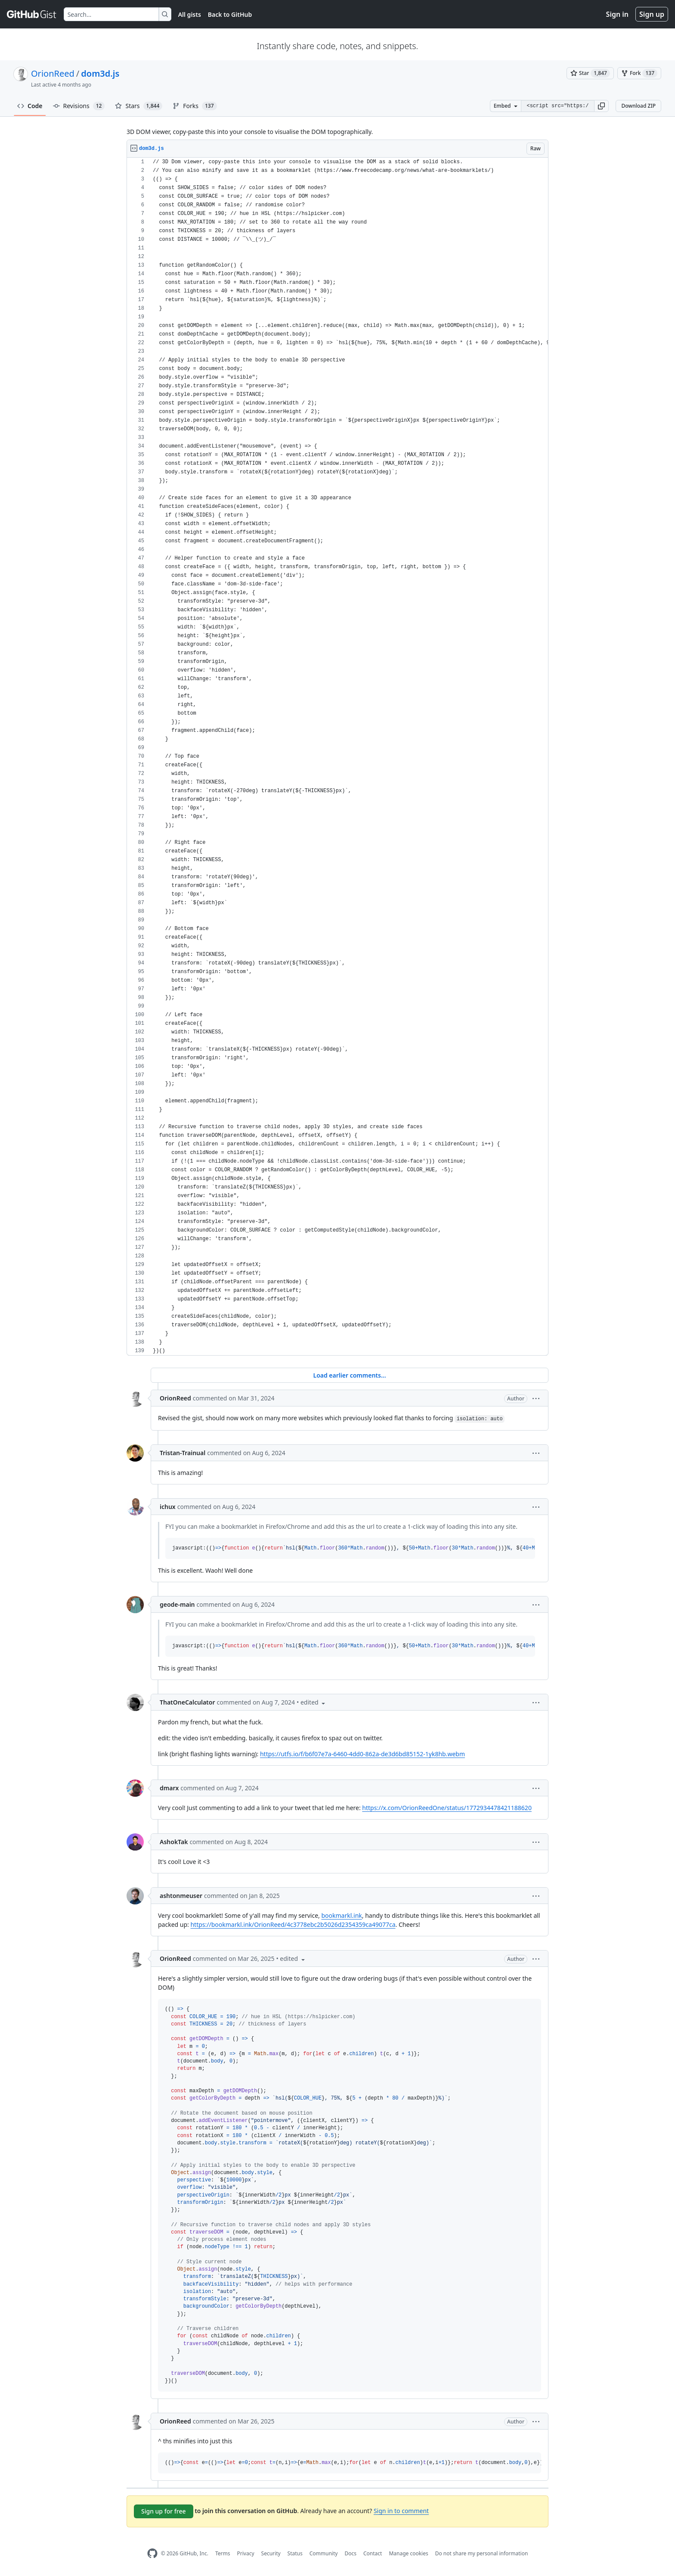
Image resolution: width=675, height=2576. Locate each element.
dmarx (169, 1788)
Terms (222, 2553)
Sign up (651, 14)
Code (30, 106)
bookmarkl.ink (341, 1915)
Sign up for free (163, 2511)
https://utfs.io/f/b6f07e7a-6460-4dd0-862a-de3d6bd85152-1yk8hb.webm (362, 1754)
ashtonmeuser (181, 1896)
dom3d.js (100, 73)
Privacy (245, 2553)
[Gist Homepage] (32, 14)
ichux (168, 1507)
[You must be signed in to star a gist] (590, 73)
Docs (350, 2553)
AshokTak (174, 1842)
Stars (138, 106)
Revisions (79, 106)
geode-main (177, 1604)
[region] (337, 757)
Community (324, 2553)
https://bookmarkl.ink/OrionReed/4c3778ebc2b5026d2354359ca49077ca (292, 1924)
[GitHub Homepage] (152, 2553)
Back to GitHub (230, 14)
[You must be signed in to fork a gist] (639, 73)
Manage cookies (408, 2553)
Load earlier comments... (349, 1375)
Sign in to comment (401, 2511)
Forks (195, 106)
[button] (601, 106)
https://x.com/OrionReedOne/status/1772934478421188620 (447, 1808)
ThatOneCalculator (187, 1702)
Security (271, 2553)
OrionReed (52, 73)
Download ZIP (638, 105)
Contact (372, 2553)
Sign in (617, 14)
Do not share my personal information (481, 2553)
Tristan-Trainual (182, 1453)
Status (295, 2553)
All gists (189, 14)
